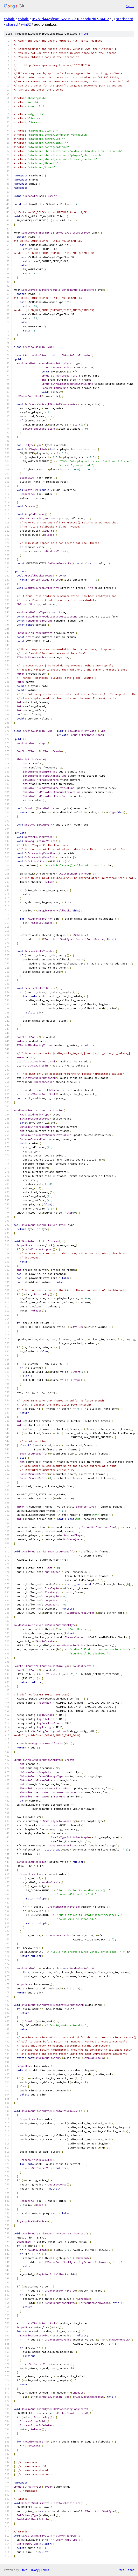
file (83, 33)
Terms (45, 2570)
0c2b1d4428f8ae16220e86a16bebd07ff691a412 (70, 19)
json (131, 2570)
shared (12, 24)
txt (121, 2570)
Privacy (34, 2570)
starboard (124, 19)
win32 (26, 24)
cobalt (9, 19)
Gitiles (23, 2570)
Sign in (130, 6)
